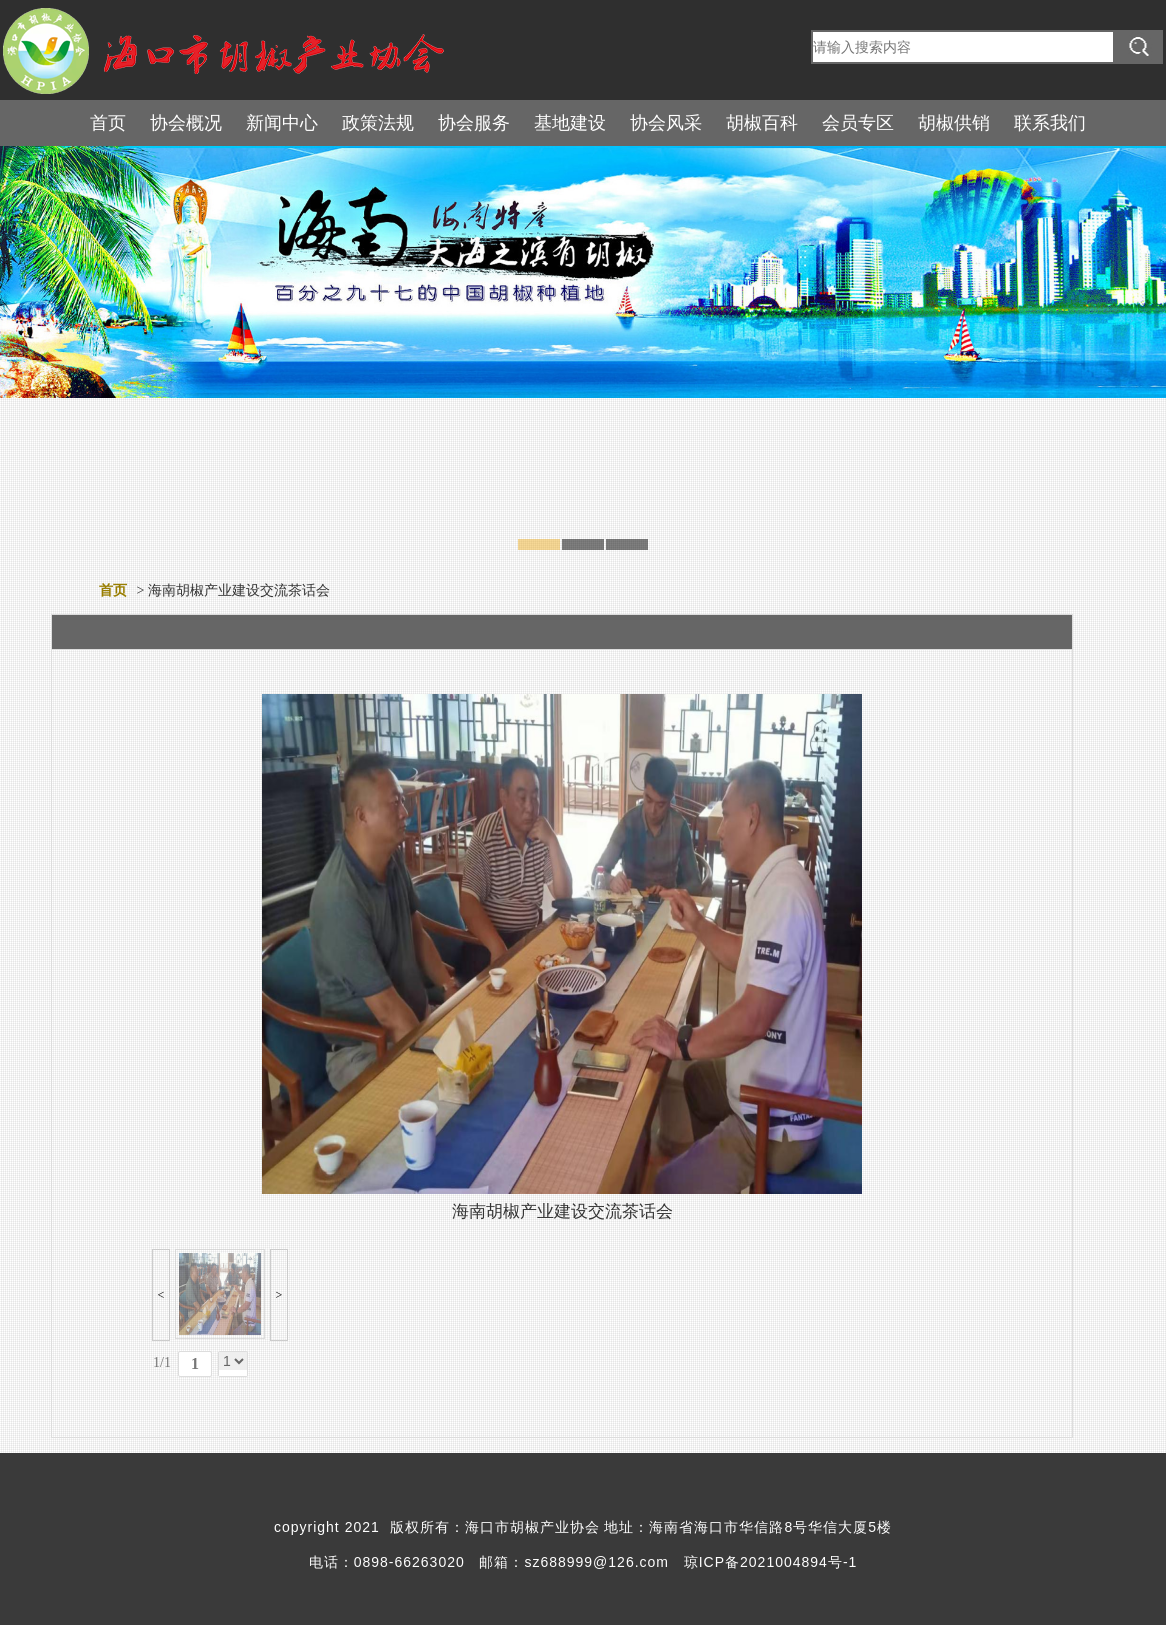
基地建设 (570, 123)
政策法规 (378, 123)
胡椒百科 (762, 123)
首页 (108, 123)
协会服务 (474, 123)
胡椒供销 (954, 123)
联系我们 (1050, 123)
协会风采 (666, 123)
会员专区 (858, 123)
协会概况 (186, 123)
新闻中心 (282, 123)
